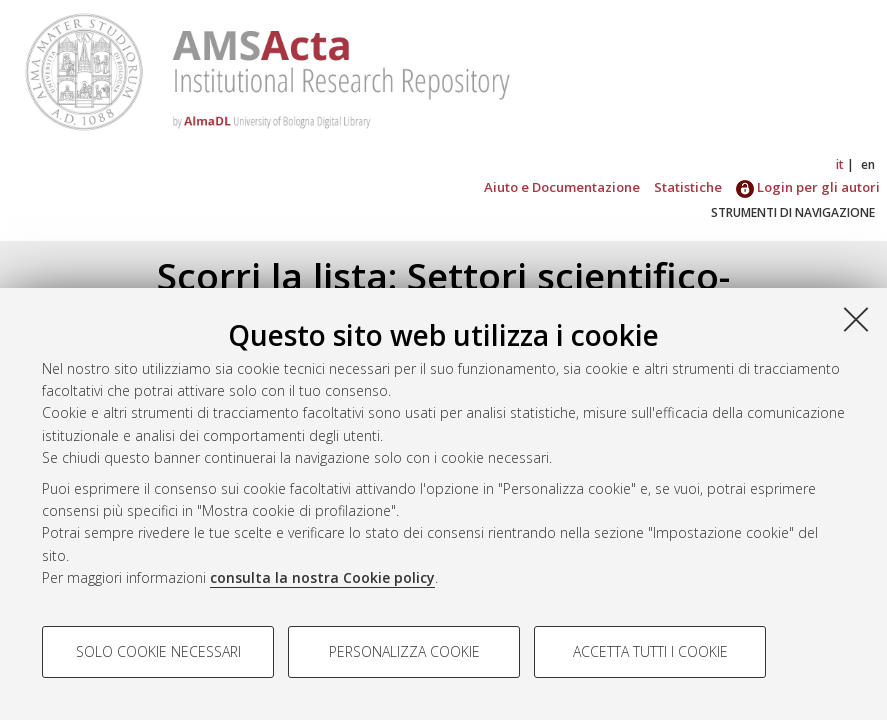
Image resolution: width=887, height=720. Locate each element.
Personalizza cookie (404, 651)
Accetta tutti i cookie (650, 651)
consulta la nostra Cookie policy (322, 577)
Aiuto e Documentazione (562, 187)
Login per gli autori (808, 187)
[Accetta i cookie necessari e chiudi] (856, 319)
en (868, 164)
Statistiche (688, 187)
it (840, 164)
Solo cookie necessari (158, 651)
